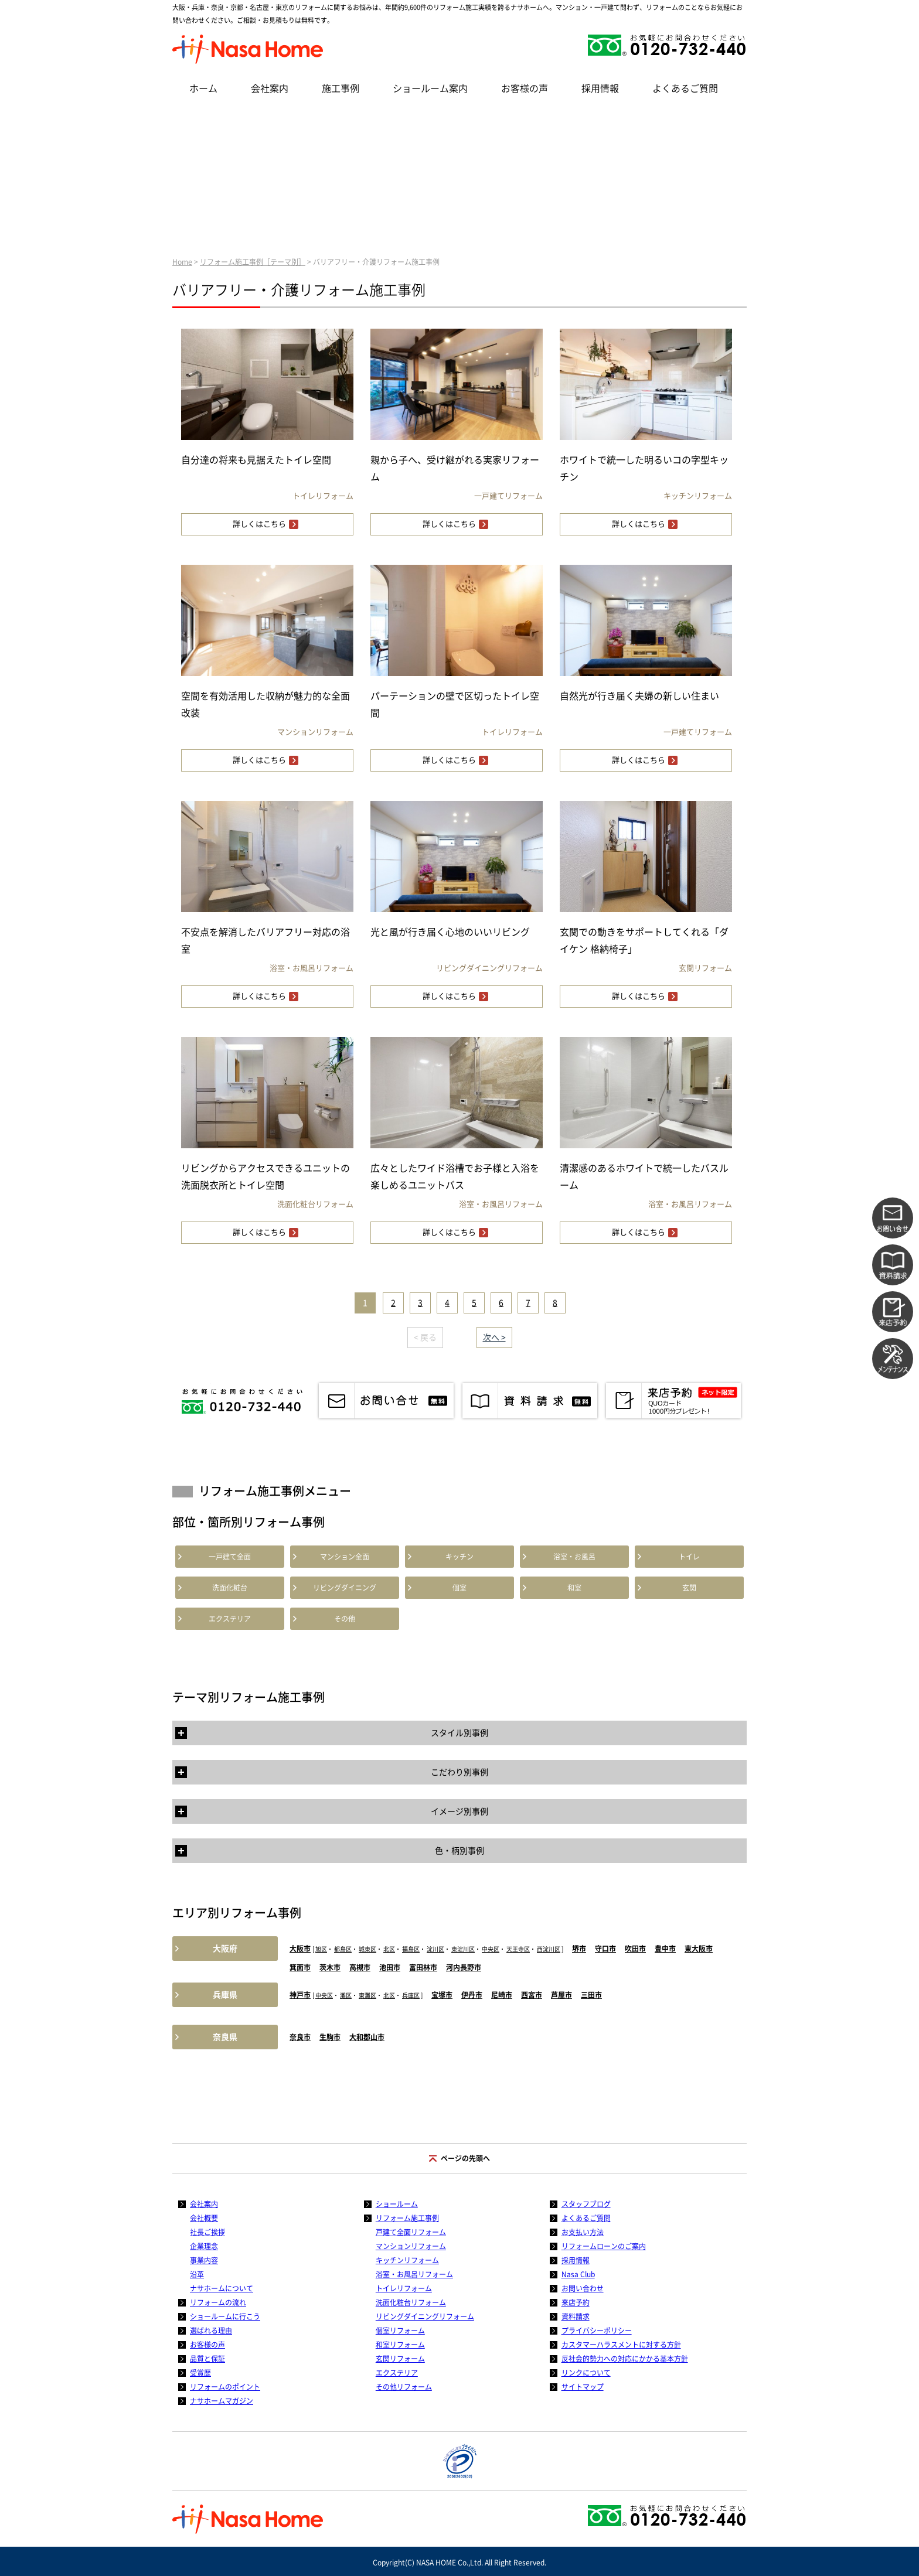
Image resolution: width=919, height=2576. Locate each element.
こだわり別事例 (459, 1772)
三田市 (591, 1994)
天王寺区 (518, 1949)
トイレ (689, 1556)
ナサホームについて (221, 2288)
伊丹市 (471, 1994)
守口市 (605, 1948)
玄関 (689, 1587)
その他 (344, 1618)
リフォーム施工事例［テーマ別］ (252, 261)
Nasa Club (578, 2274)
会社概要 (204, 2218)
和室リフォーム (400, 2344)
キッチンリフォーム (407, 2260)
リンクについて (586, 2372)
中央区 (490, 1949)
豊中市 (665, 1948)
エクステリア (230, 1618)
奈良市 (300, 2037)
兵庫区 (411, 1995)
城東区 (367, 1949)
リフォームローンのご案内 (603, 2246)
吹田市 (635, 1948)
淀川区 (435, 1949)
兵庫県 (225, 1995)
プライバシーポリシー (596, 2330)
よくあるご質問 (685, 88)
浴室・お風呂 (574, 1556)
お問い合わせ (582, 2288)
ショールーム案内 (430, 88)
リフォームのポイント (225, 2386)
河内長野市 (463, 1967)
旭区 (321, 1949)
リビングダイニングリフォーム (425, 2316)
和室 (574, 1587)
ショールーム (397, 2203)
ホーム (203, 88)
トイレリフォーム (404, 2288)
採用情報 (600, 88)
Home (182, 261)
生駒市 (330, 2037)
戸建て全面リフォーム (411, 2232)
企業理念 (204, 2246)
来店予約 (575, 2302)
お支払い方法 (582, 2232)
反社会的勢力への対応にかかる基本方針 (624, 2358)
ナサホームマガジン (221, 2400)
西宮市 (531, 1994)
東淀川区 (463, 1949)
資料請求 (575, 2316)
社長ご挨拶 (207, 2232)
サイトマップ (582, 2386)
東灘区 (367, 1995)
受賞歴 (200, 2372)
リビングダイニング (344, 1587)
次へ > (494, 1337)
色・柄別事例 (459, 1851)
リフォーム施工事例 (407, 2218)
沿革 (197, 2274)
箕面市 (300, 1967)
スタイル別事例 (459, 1733)
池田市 (389, 1967)
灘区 (346, 1995)
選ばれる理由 (211, 2330)
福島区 (411, 1949)
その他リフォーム (404, 2386)
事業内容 (204, 2260)
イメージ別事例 (459, 1811)
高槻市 (359, 1967)
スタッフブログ (586, 2203)
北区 (389, 1949)
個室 (459, 1587)
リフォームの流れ (218, 2302)
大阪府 (225, 1948)
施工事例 (340, 88)
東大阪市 (699, 1948)
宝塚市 (441, 1994)
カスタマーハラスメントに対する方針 (621, 2344)
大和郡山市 (366, 2037)
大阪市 (300, 1948)
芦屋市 (561, 1994)
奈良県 (225, 2037)
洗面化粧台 (229, 1587)
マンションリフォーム (411, 2246)
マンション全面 (344, 1556)
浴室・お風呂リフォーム (414, 2274)
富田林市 (423, 1967)
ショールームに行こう (225, 2316)
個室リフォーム (400, 2330)
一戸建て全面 (230, 1556)
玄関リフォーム (400, 2358)
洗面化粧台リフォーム (411, 2302)
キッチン (459, 1556)
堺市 (579, 1948)
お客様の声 (524, 88)
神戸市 (300, 1994)
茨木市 (330, 1967)
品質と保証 (207, 2358)
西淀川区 (548, 1949)
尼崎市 (501, 1994)
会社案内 (269, 88)
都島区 (343, 1949)
